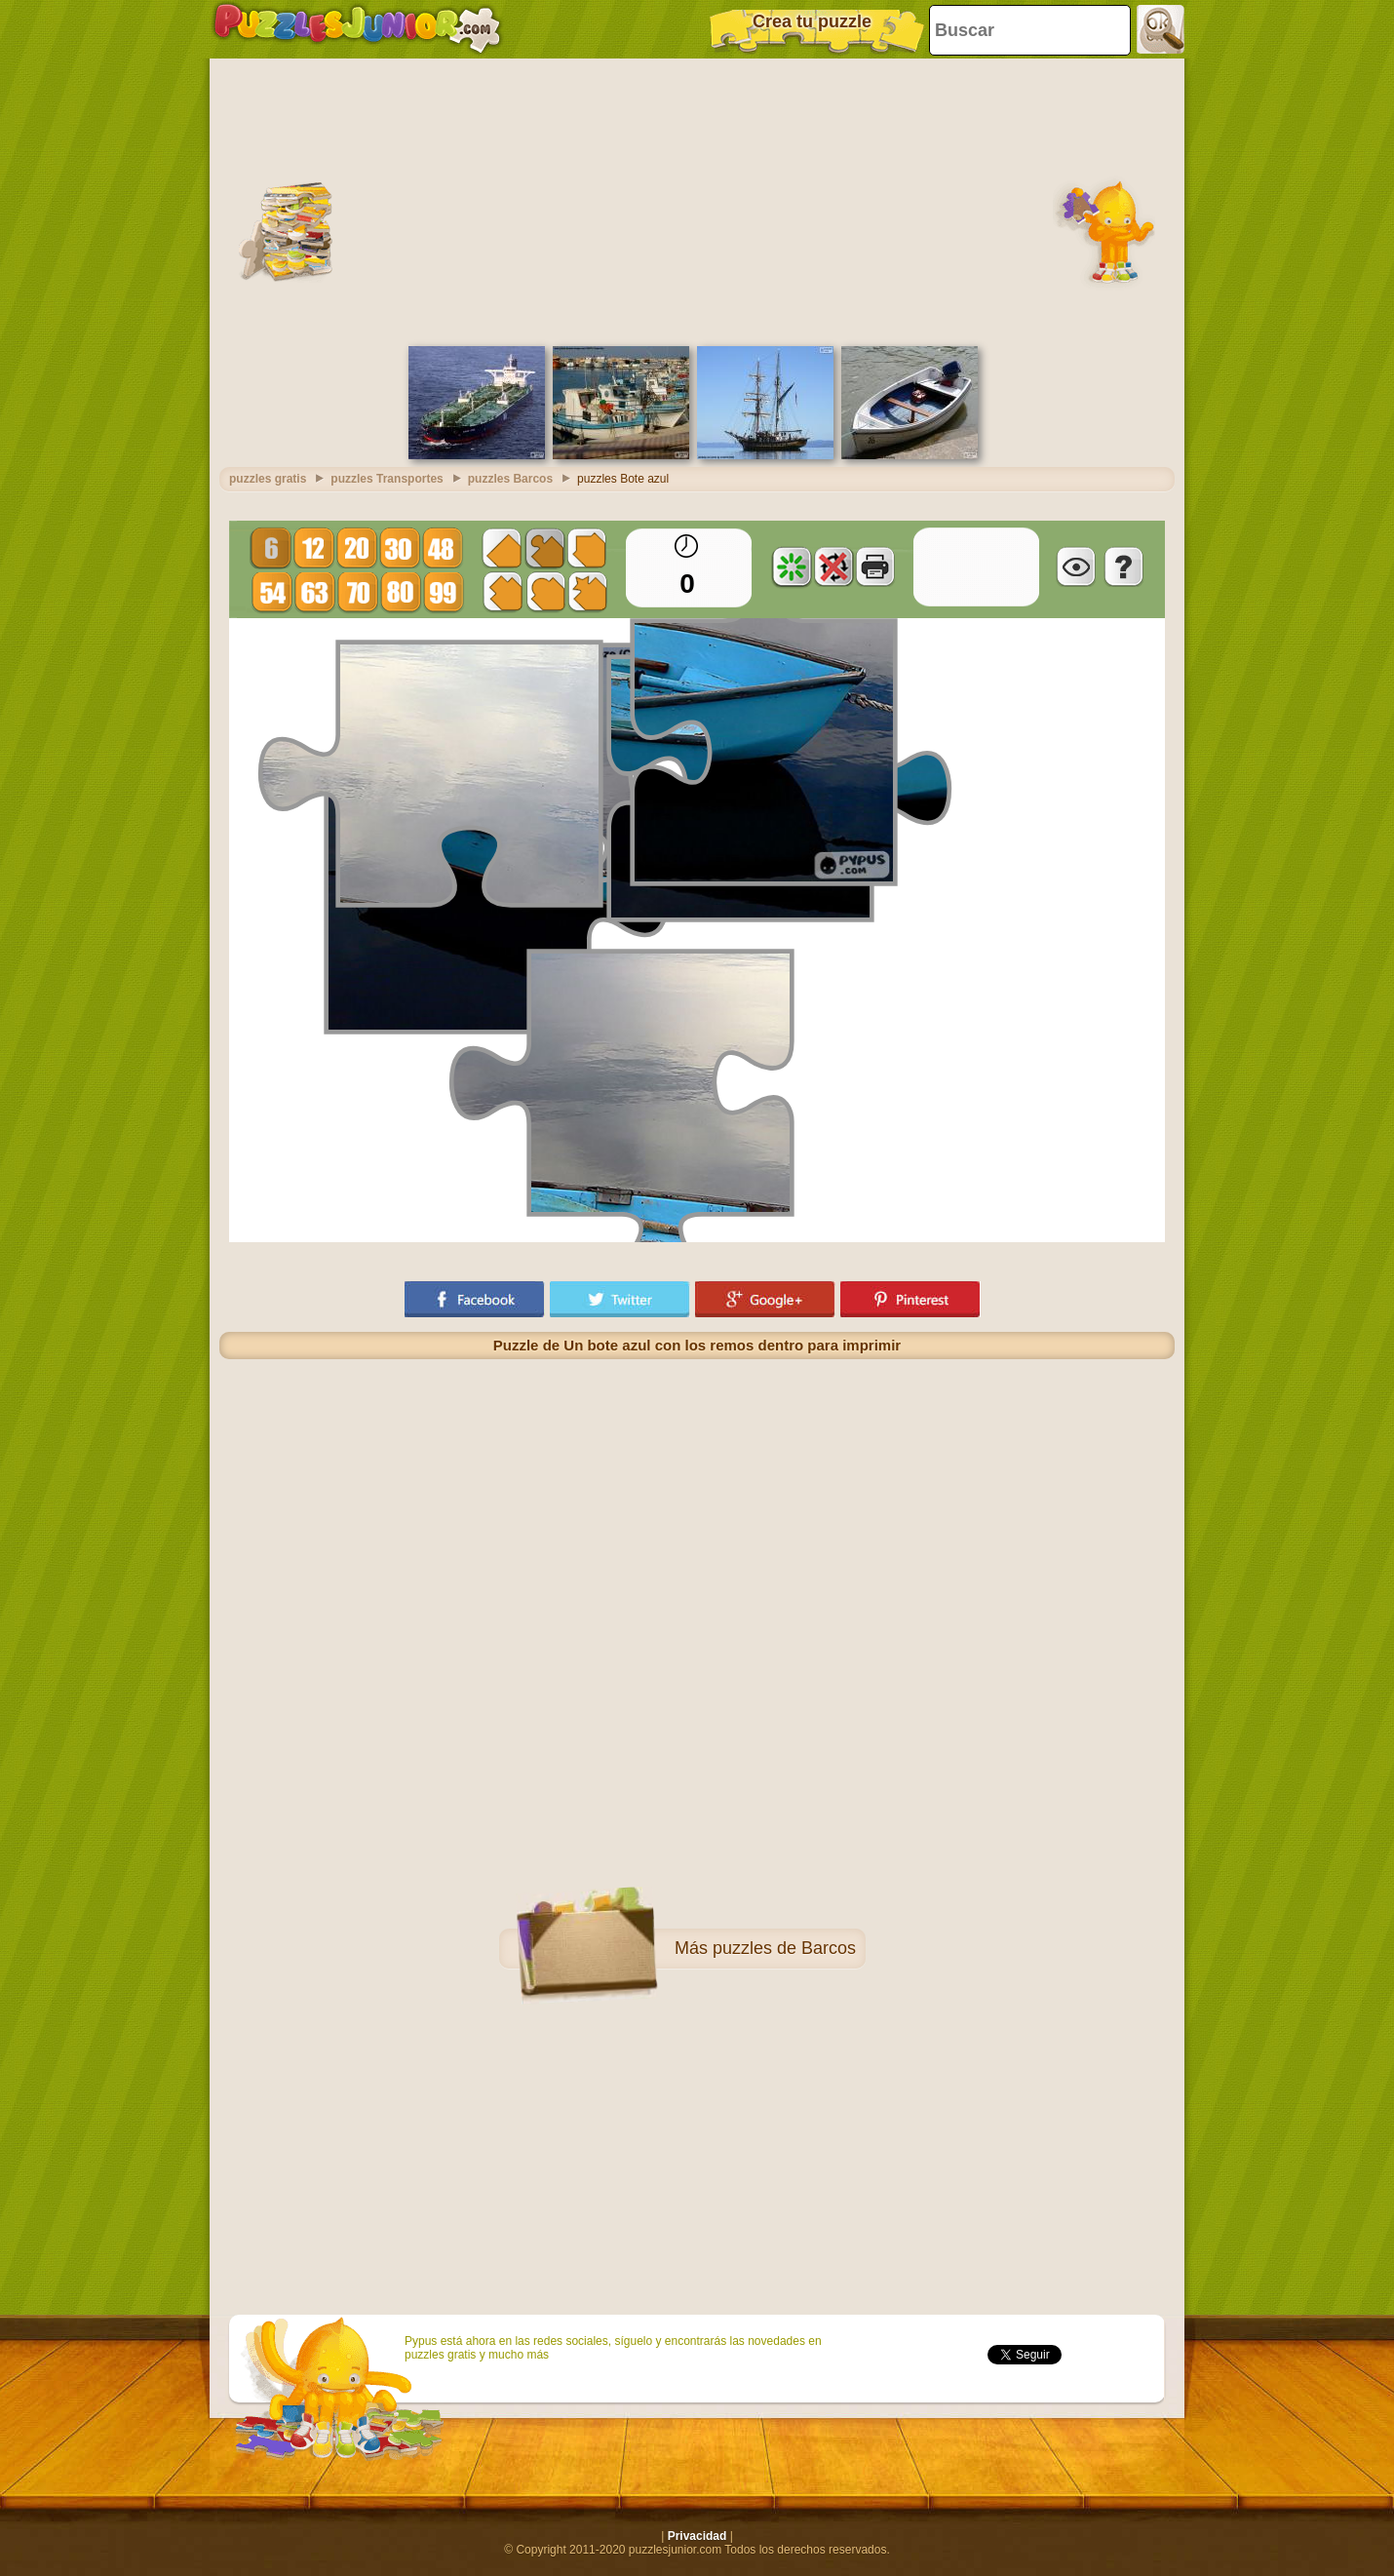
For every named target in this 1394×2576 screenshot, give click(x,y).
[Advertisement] (697, 199)
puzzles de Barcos (784, 1948)
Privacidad (697, 2536)
